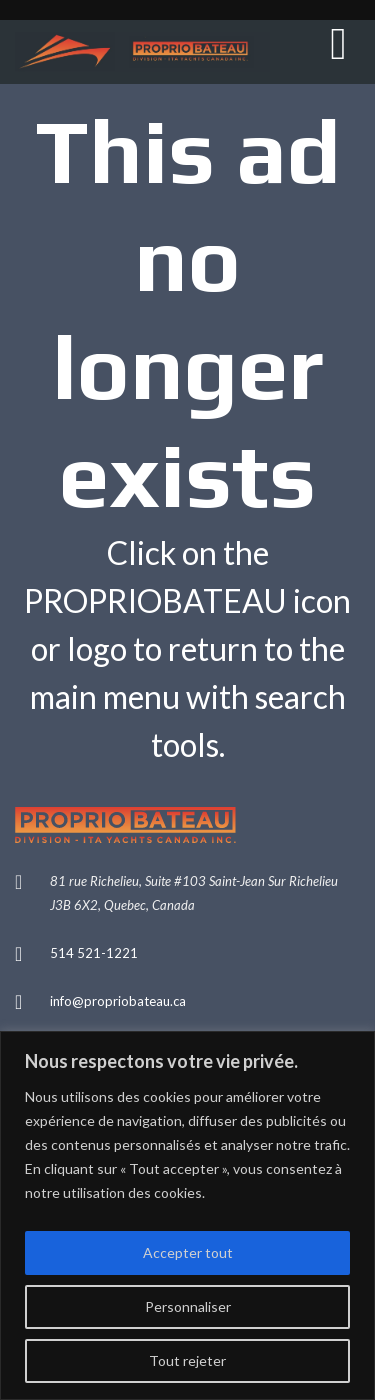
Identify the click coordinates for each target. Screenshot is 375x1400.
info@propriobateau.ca (118, 1001)
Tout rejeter (187, 1360)
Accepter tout (188, 1252)
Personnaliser (188, 1306)
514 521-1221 (94, 953)
